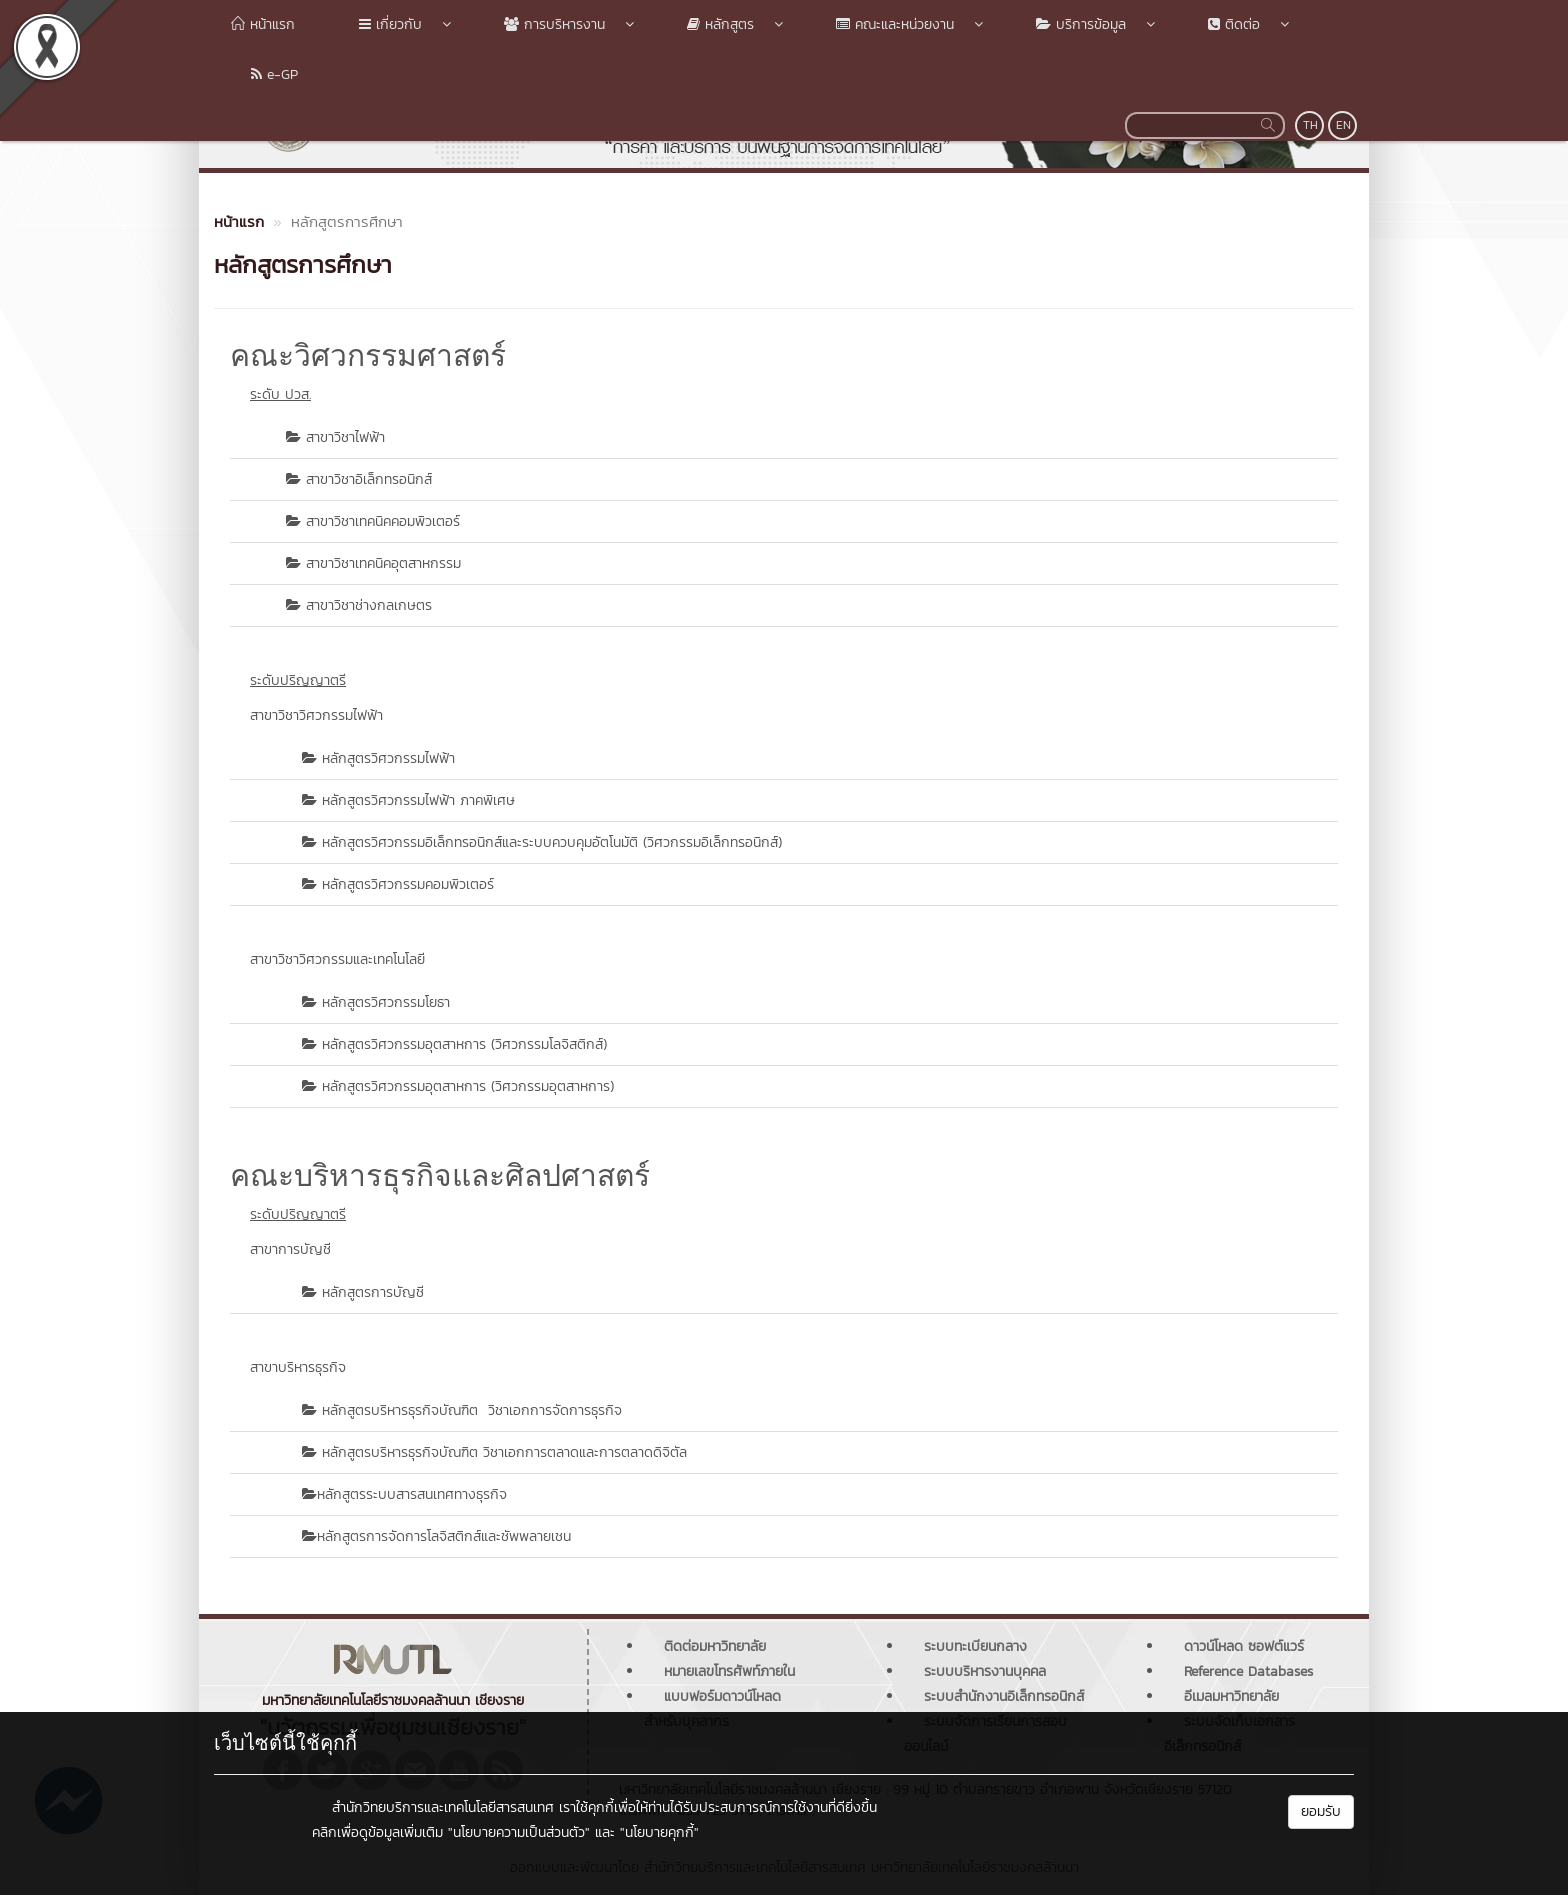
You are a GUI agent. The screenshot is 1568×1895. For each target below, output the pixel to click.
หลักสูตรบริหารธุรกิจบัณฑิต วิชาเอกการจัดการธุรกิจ (472, 1410)
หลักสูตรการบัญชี (373, 1292)
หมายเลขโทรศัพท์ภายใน (729, 1671)
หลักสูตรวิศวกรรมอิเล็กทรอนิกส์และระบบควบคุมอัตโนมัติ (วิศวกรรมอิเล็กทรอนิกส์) (552, 842)
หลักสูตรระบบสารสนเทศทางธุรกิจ (412, 1494)
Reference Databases (1248, 1671)
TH (1310, 125)
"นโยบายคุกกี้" (659, 1832)
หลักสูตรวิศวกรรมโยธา (386, 1002)
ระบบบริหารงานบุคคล (985, 1671)
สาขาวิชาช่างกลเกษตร (369, 605)
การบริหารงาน (553, 24)
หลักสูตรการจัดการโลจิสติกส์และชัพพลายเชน (444, 1536)
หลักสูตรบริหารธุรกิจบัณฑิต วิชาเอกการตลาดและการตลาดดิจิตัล (504, 1452)
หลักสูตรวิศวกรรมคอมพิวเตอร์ (408, 884)
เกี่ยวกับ (389, 24)
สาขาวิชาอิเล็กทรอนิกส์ (369, 479)
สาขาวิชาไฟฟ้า (345, 437)
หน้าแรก (263, 24)
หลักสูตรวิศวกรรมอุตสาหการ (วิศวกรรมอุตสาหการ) (468, 1086)
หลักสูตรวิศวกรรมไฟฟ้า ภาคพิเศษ (418, 800)
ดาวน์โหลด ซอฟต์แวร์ (1244, 1646)
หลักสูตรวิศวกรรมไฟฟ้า (388, 758)
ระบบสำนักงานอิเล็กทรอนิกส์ (1004, 1696)
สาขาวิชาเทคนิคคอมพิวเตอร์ (383, 521)
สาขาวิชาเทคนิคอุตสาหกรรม (383, 563)
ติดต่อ (1233, 24)
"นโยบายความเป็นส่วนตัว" (519, 1832)
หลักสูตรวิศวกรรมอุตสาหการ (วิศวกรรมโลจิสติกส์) (464, 1044)
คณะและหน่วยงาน (894, 24)
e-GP (264, 74)
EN (1343, 125)
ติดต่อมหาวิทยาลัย (715, 1646)
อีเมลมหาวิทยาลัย (1231, 1696)
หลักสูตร (719, 24)
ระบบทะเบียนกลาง (975, 1646)
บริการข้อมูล (1080, 24)
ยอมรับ (1321, 1811)
